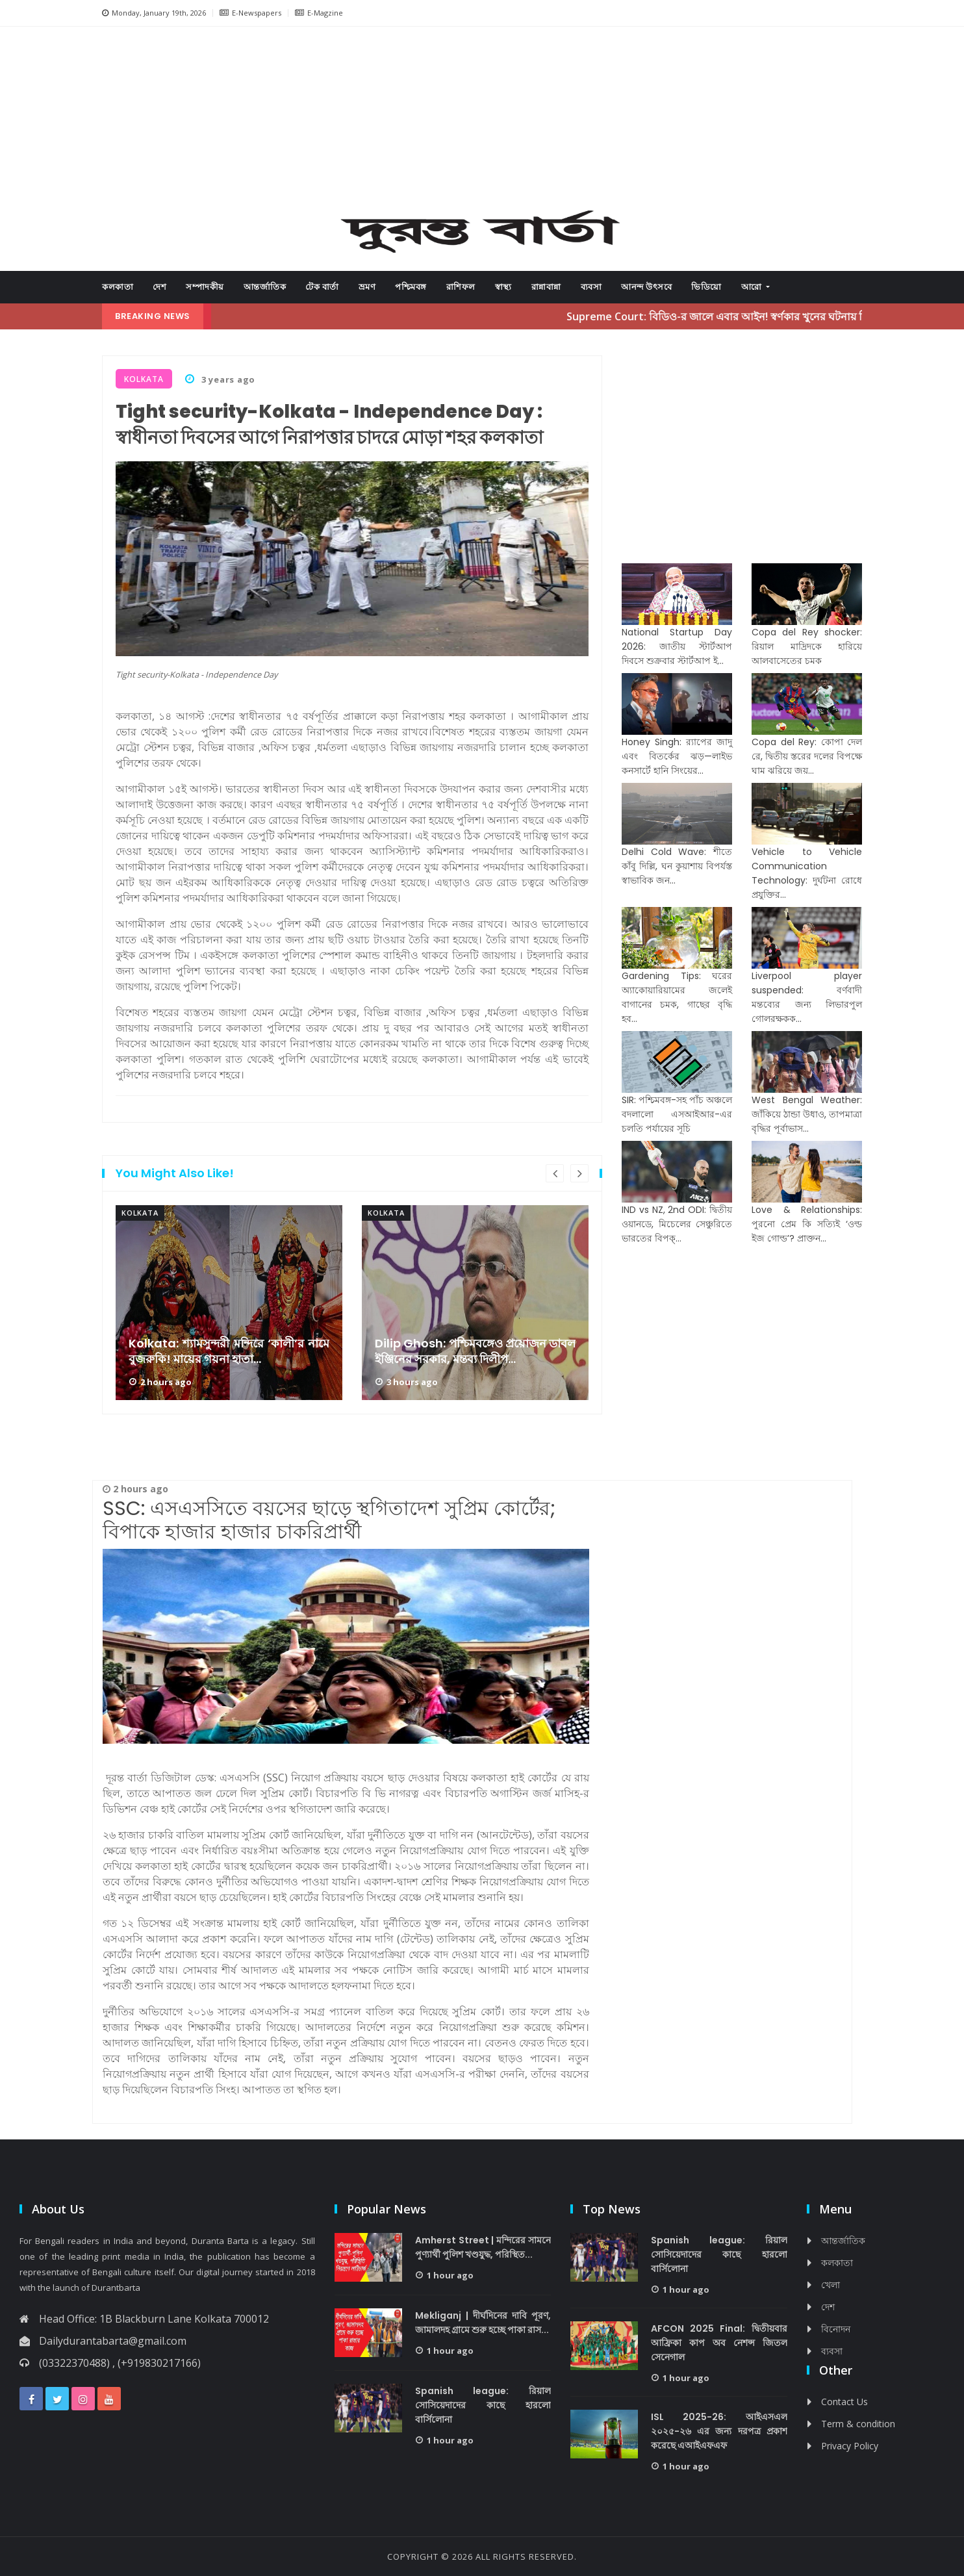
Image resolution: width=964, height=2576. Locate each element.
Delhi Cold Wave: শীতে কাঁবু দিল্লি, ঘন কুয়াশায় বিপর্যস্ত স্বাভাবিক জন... (677, 866)
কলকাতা (117, 287)
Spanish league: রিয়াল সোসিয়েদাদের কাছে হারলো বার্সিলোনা (483, 2405)
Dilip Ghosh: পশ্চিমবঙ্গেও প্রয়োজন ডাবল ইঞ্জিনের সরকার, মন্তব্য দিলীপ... (475, 1351)
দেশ (159, 287)
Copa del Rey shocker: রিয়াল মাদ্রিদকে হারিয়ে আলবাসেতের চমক (807, 646)
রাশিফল (461, 287)
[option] (229, 1303)
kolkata (140, 1213)
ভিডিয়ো (706, 287)
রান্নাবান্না (546, 287)
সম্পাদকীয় (205, 287)
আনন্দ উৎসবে (646, 287)
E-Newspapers (250, 12)
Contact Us (844, 2401)
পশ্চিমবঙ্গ (411, 287)
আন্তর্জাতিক (265, 287)
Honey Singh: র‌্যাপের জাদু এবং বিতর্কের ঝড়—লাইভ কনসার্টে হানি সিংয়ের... (677, 756)
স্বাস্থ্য (503, 287)
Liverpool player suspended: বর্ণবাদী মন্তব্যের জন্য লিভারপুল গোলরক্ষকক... (807, 997)
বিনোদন (835, 2329)
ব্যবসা (591, 287)
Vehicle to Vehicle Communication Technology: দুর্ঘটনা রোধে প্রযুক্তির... (807, 873)
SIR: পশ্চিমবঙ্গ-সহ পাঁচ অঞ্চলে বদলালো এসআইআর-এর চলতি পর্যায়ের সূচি (677, 1114)
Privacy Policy (849, 2446)
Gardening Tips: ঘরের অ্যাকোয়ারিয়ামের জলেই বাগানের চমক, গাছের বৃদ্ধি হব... (677, 997)
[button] (150, 123)
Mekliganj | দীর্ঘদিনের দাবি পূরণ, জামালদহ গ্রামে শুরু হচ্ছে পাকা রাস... (483, 2322)
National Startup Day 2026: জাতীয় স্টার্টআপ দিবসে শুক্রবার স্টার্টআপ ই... (677, 646)
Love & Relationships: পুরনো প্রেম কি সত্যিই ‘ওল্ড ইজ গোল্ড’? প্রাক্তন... (807, 1224)
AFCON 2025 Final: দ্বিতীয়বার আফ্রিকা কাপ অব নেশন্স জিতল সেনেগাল (719, 2343)
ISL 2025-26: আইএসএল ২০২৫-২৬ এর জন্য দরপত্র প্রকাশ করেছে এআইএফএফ (719, 2431)
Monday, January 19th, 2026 (154, 12)
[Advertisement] (482, 121)
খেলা (830, 2284)
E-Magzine (319, 12)
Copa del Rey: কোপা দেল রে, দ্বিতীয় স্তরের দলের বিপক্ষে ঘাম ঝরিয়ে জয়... (807, 756)
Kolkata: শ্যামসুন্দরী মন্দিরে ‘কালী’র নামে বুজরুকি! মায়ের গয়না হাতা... (229, 1351)
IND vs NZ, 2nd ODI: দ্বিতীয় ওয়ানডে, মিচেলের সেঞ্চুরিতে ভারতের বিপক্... (677, 1224)
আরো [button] (753, 287)
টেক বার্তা (322, 287)
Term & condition (858, 2423)
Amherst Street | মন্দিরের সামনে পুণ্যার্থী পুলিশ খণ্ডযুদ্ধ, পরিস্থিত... (483, 2247)
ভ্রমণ (367, 287)
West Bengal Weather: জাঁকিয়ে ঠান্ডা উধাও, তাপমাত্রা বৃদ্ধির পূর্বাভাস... (807, 1114)
